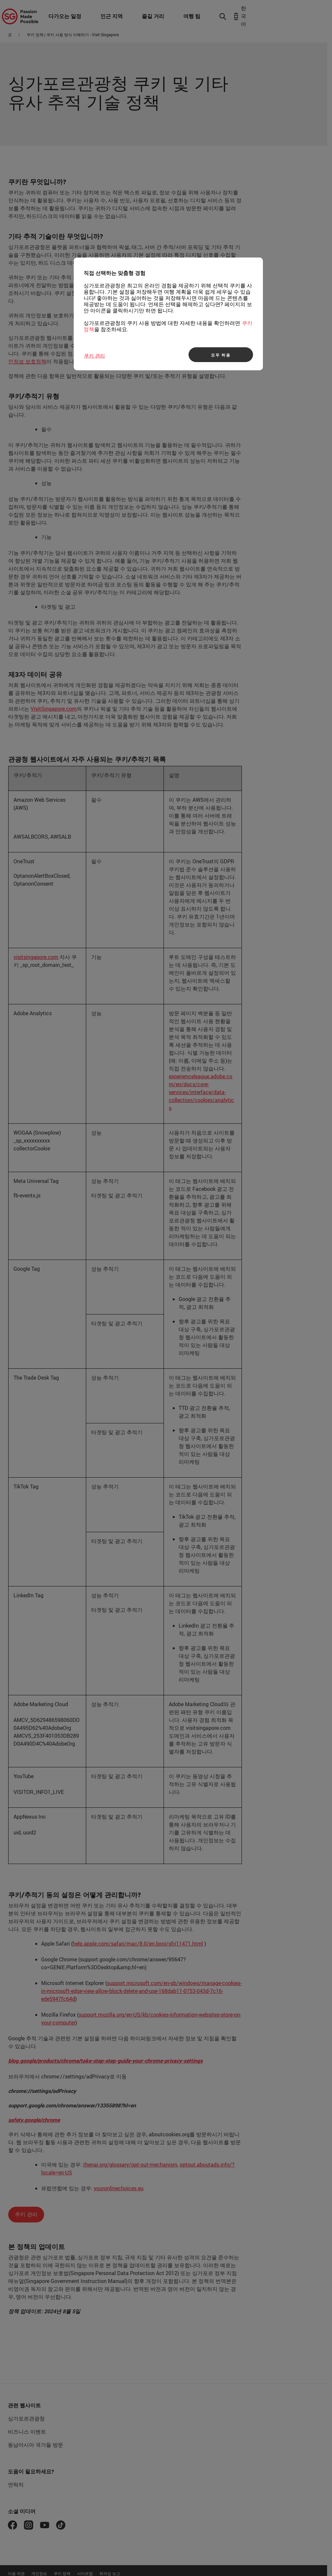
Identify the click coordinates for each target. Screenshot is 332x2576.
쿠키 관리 (94, 355)
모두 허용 (221, 354)
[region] (168, 314)
